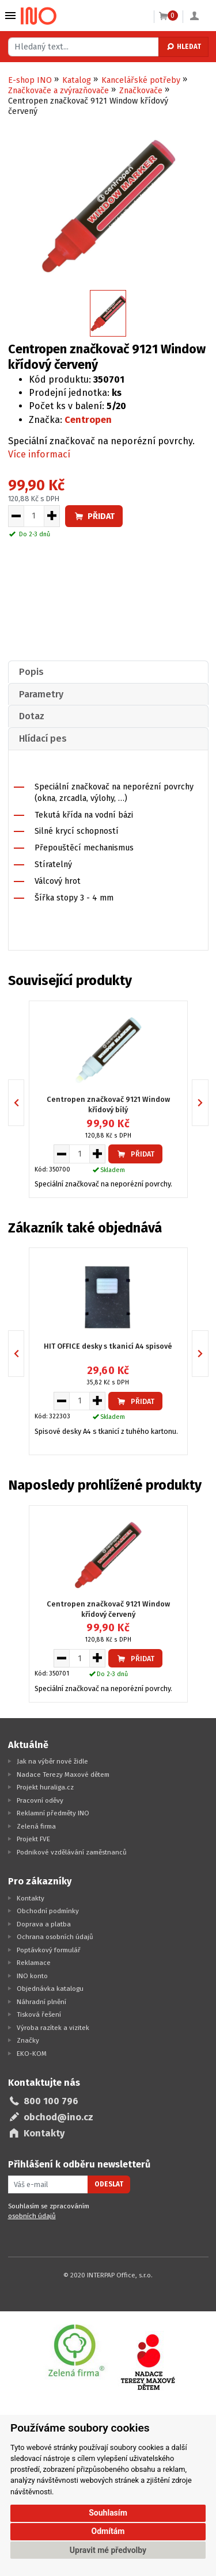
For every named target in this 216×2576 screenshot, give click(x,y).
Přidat (94, 516)
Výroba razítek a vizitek (53, 2028)
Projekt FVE (33, 1839)
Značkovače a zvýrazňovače (58, 91)
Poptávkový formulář (49, 1950)
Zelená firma (36, 1826)
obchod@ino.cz (58, 2117)
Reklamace (34, 1963)
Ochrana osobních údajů (55, 1937)
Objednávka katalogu (50, 1989)
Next (208, 1102)
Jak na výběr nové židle (52, 1761)
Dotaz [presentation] (31, 716)
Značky (28, 2040)
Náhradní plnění (41, 2002)
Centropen (88, 419)
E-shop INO (30, 80)
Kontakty (30, 1898)
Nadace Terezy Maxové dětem (63, 1774)
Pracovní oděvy (40, 1800)
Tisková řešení (39, 2014)
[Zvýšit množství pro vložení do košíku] (52, 516)
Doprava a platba (44, 1924)
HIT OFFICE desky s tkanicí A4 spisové (108, 1346)
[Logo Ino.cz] (38, 16)
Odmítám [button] (108, 2531)
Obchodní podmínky (48, 1911)
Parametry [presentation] (41, 694)
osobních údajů (32, 2216)
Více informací (39, 454)
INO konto (32, 1976)
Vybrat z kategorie (10, 15)
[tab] (108, 672)
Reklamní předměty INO (53, 1813)
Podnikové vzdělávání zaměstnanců (72, 1852)
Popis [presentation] (31, 671)
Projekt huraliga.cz (45, 1787)
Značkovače (140, 91)
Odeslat (108, 2184)
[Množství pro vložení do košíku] (34, 516)
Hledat (183, 47)
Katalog (76, 80)
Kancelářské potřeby (140, 80)
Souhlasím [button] (108, 2512)
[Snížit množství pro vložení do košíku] (16, 516)
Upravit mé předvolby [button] (108, 2550)
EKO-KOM (32, 2054)
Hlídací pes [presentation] (43, 738)
